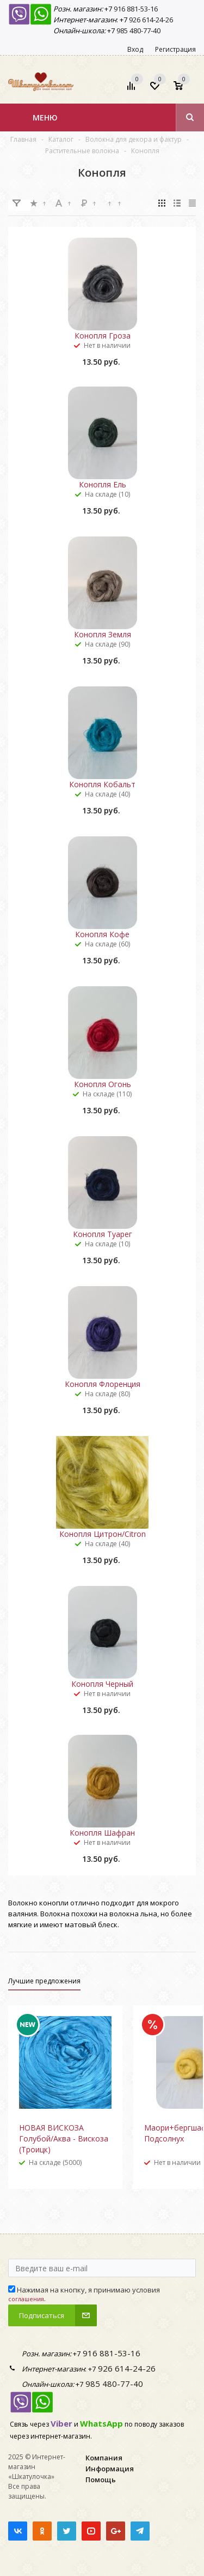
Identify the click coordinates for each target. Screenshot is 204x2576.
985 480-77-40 (137, 30)
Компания (103, 2458)
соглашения (26, 2299)
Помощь (100, 2479)
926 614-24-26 (150, 20)
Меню (45, 117)
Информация (109, 2469)
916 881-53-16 (135, 9)
